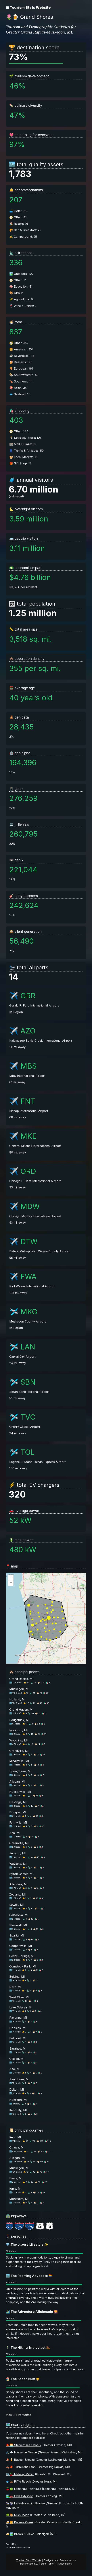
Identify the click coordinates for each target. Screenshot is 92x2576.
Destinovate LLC (29, 2563)
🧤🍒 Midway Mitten (20, 2474)
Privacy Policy (64, 2563)
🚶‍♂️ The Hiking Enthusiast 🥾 (28, 2347)
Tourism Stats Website (28, 2560)
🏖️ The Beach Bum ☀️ (23, 2379)
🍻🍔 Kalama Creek (19, 2522)
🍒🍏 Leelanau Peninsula (23, 2489)
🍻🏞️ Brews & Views (20, 2534)
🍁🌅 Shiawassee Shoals (23, 2445)
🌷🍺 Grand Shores (29, 17)
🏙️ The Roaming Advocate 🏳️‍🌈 (29, 2276)
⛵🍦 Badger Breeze (20, 2459)
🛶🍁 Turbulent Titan (21, 2467)
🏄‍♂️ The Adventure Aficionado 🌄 (32, 2312)
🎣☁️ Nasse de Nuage (21, 2452)
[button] (11, 1577)
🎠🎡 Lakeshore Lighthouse (25, 2503)
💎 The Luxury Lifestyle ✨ (27, 2244)
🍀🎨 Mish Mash (17, 2515)
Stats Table (47, 2563)
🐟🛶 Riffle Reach (18, 2481)
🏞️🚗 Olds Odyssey (19, 2496)
